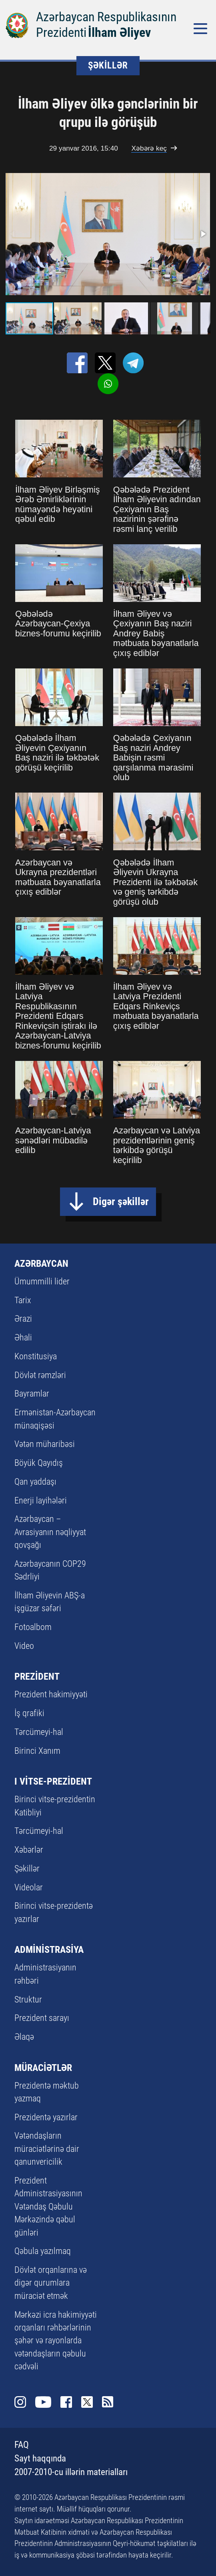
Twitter (87, 2402)
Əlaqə (24, 2037)
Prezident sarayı (41, 2018)
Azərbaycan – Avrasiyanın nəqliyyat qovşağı (50, 1532)
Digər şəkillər (121, 1201)
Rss (108, 2402)
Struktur (28, 1999)
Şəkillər (27, 1869)
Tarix (22, 1300)
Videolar (28, 1887)
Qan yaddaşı (35, 1482)
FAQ (21, 2444)
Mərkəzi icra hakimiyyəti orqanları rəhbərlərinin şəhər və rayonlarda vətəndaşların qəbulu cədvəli (55, 2341)
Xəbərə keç (149, 148)
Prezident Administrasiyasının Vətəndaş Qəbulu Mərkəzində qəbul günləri (48, 2207)
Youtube (43, 2402)
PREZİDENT (37, 1676)
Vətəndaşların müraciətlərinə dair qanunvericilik (46, 2149)
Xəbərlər (28, 1850)
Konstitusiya (35, 1356)
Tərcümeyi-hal (38, 1732)
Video (24, 1646)
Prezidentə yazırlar (46, 2117)
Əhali (23, 1337)
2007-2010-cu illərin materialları (71, 2472)
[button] (202, 233)
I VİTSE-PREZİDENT (53, 1781)
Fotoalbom (33, 1627)
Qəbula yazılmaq (42, 2251)
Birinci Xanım (37, 1751)
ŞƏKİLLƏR (108, 65)
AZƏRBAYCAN (41, 1263)
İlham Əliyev (119, 32)
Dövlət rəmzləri (40, 1375)
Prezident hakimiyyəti (51, 1694)
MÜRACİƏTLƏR (43, 2067)
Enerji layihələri (40, 1500)
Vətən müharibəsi (44, 1444)
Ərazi (23, 1319)
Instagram (20, 2402)
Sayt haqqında (40, 2458)
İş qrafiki (29, 1713)
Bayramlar (31, 1394)
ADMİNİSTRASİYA (49, 1949)
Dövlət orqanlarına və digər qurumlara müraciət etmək (50, 2283)
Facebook (66, 2402)
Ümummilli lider (42, 1281)
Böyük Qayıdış (38, 1463)
